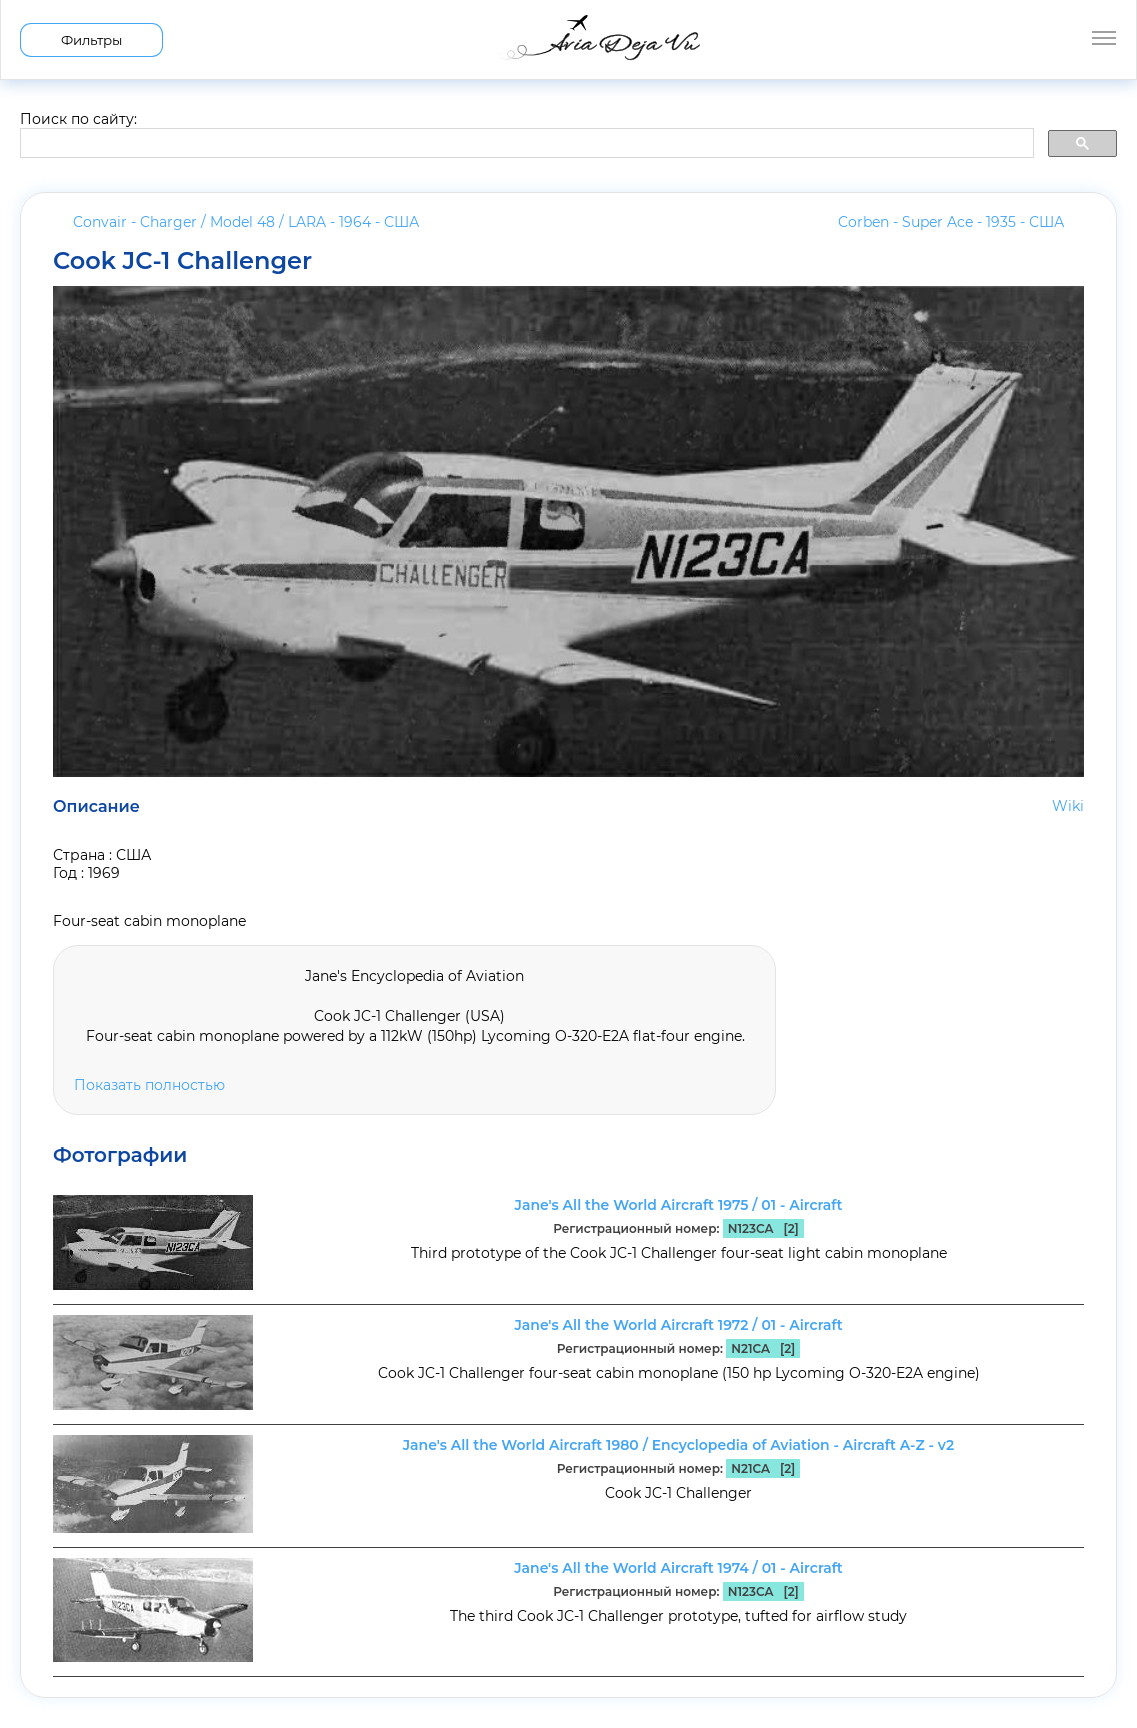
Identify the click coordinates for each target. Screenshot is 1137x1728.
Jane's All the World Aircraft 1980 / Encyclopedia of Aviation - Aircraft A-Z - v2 (679, 1445)
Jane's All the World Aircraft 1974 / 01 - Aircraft (678, 1568)
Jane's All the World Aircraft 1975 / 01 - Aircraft (679, 1205)
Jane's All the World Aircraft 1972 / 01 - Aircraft (678, 1325)
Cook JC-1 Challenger (182, 261)
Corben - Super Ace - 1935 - (951, 222)
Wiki (1068, 806)
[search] (525, 144)
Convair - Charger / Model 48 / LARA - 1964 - (246, 222)
